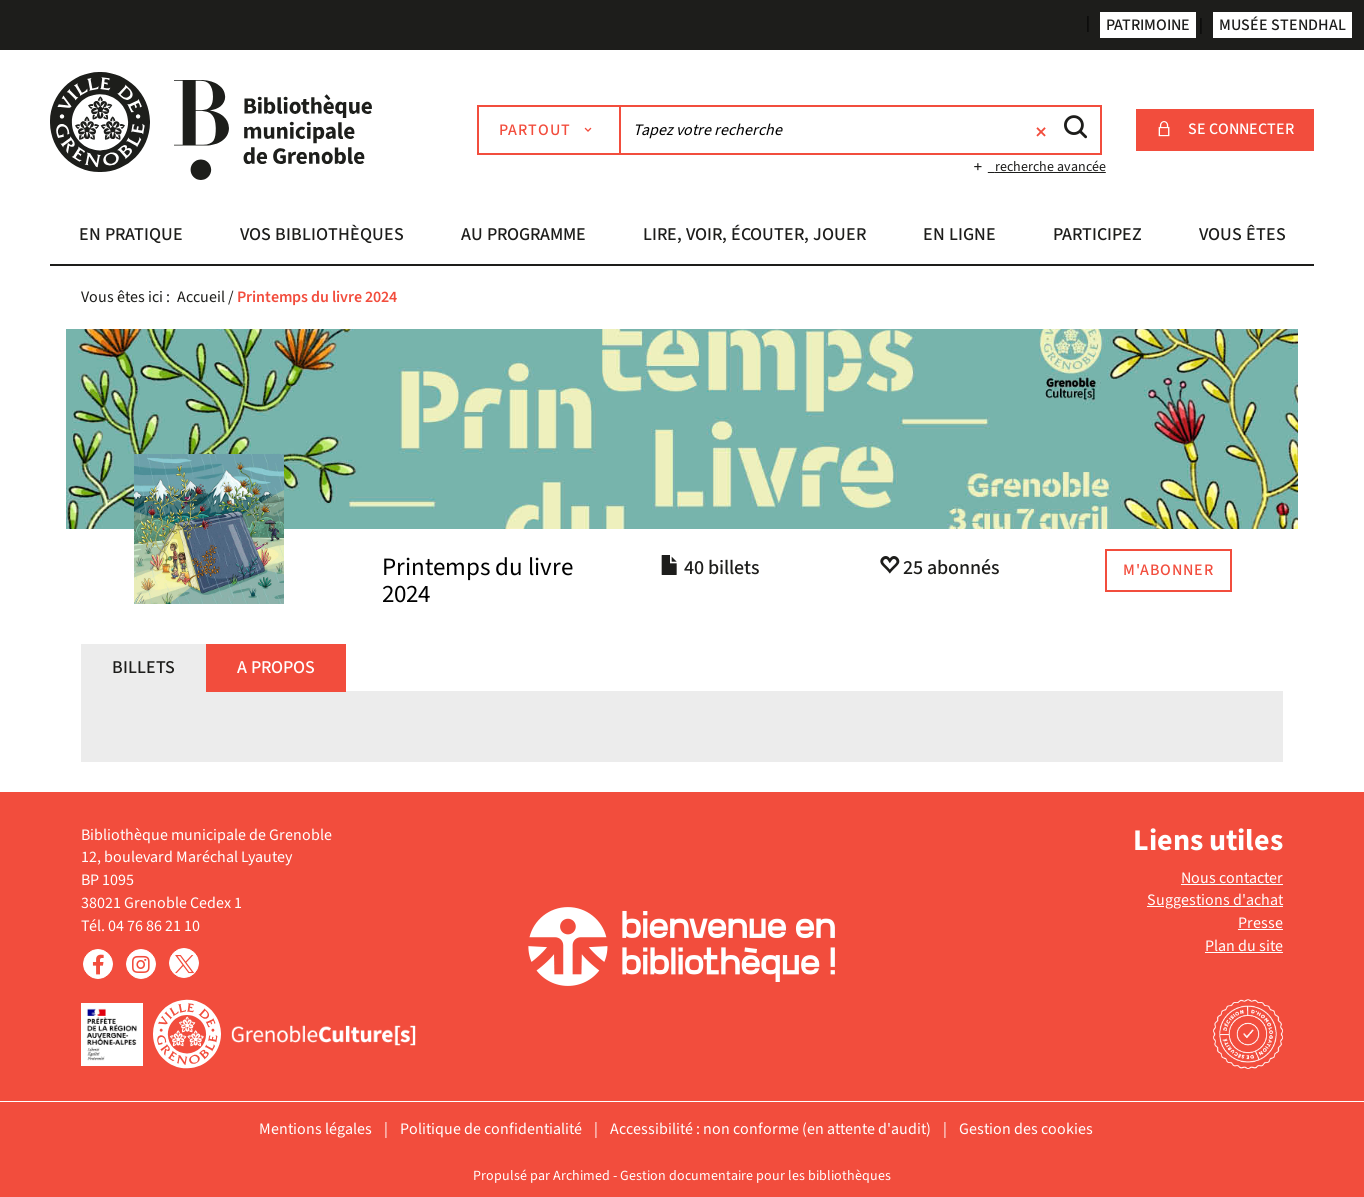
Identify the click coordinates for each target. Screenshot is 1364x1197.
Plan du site (1244, 946)
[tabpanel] (682, 741)
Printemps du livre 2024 (477, 581)
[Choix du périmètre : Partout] (549, 130)
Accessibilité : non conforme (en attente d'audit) (770, 1129)
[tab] (143, 668)
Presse (1260, 923)
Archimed (581, 1176)
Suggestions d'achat (1215, 900)
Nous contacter (1232, 878)
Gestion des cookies (1026, 1129)
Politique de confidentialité (491, 1129)
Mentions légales (315, 1129)
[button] (130, 237)
